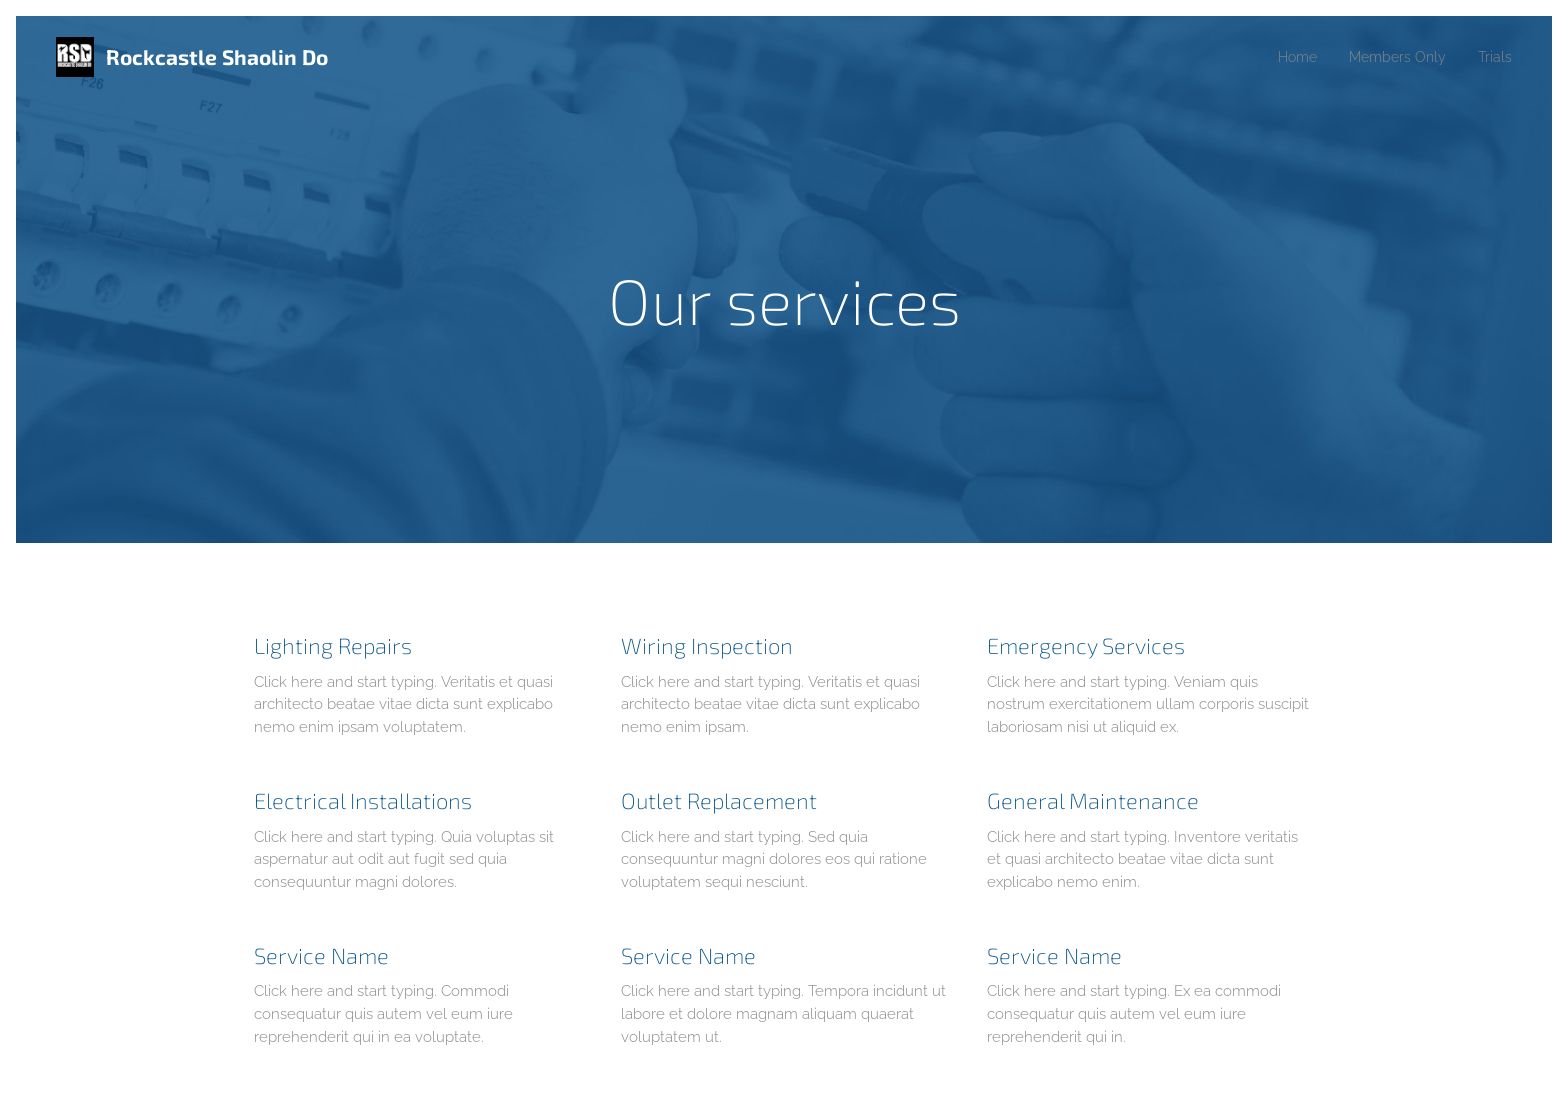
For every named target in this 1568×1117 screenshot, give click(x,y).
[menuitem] (1284, 57)
